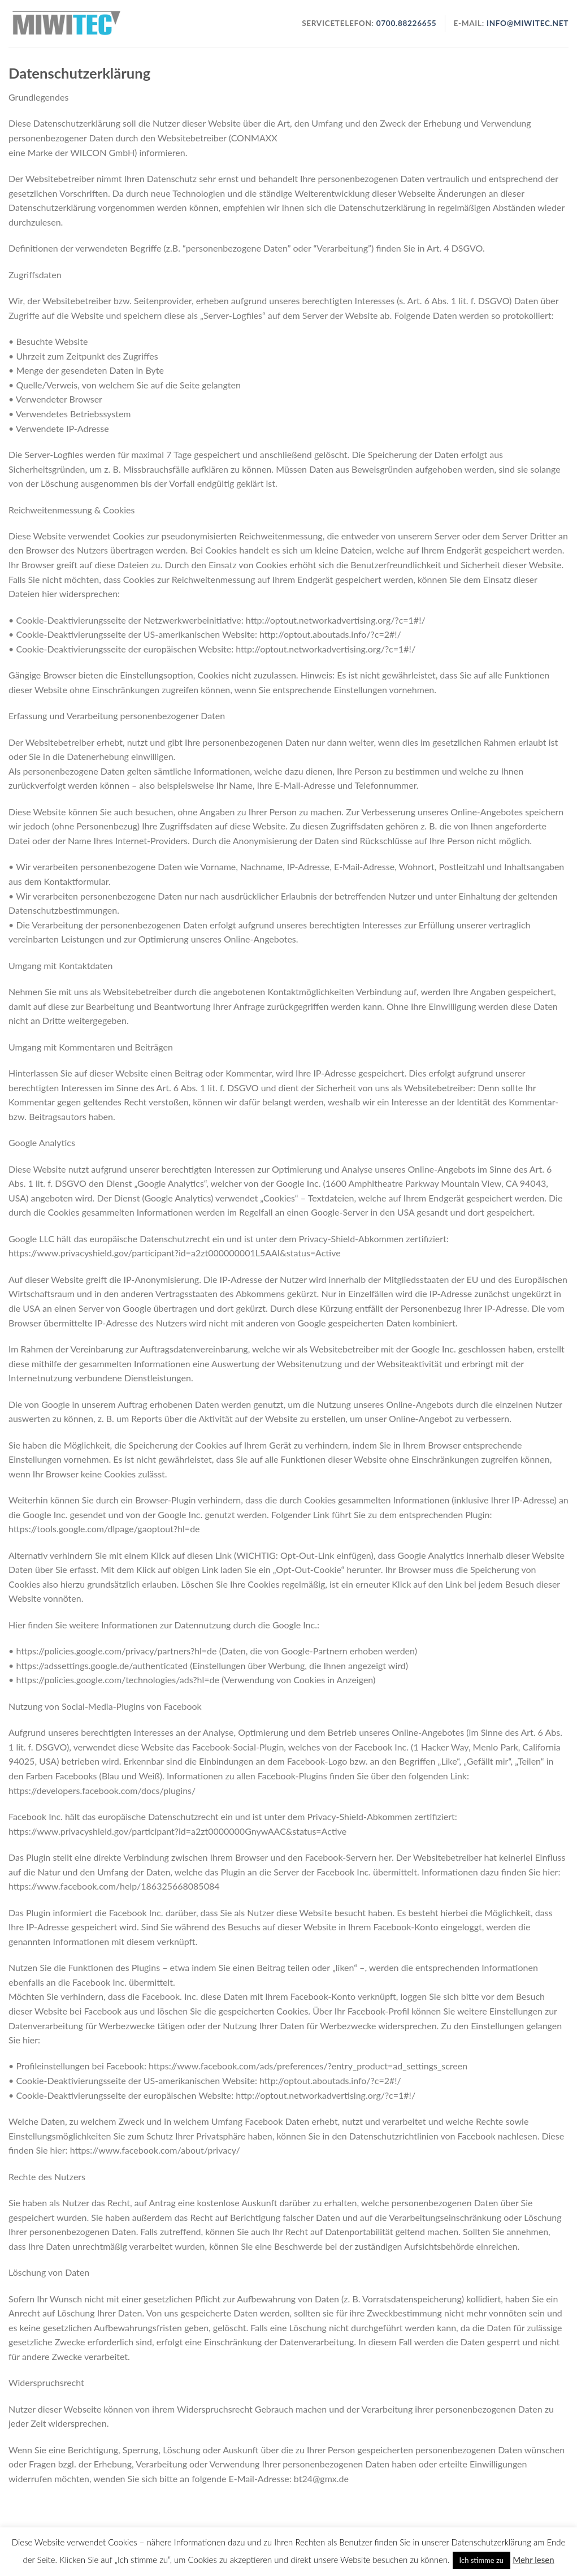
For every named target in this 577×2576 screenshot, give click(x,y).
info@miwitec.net (528, 23)
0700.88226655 (405, 23)
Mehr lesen (533, 2560)
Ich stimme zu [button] (481, 2560)
